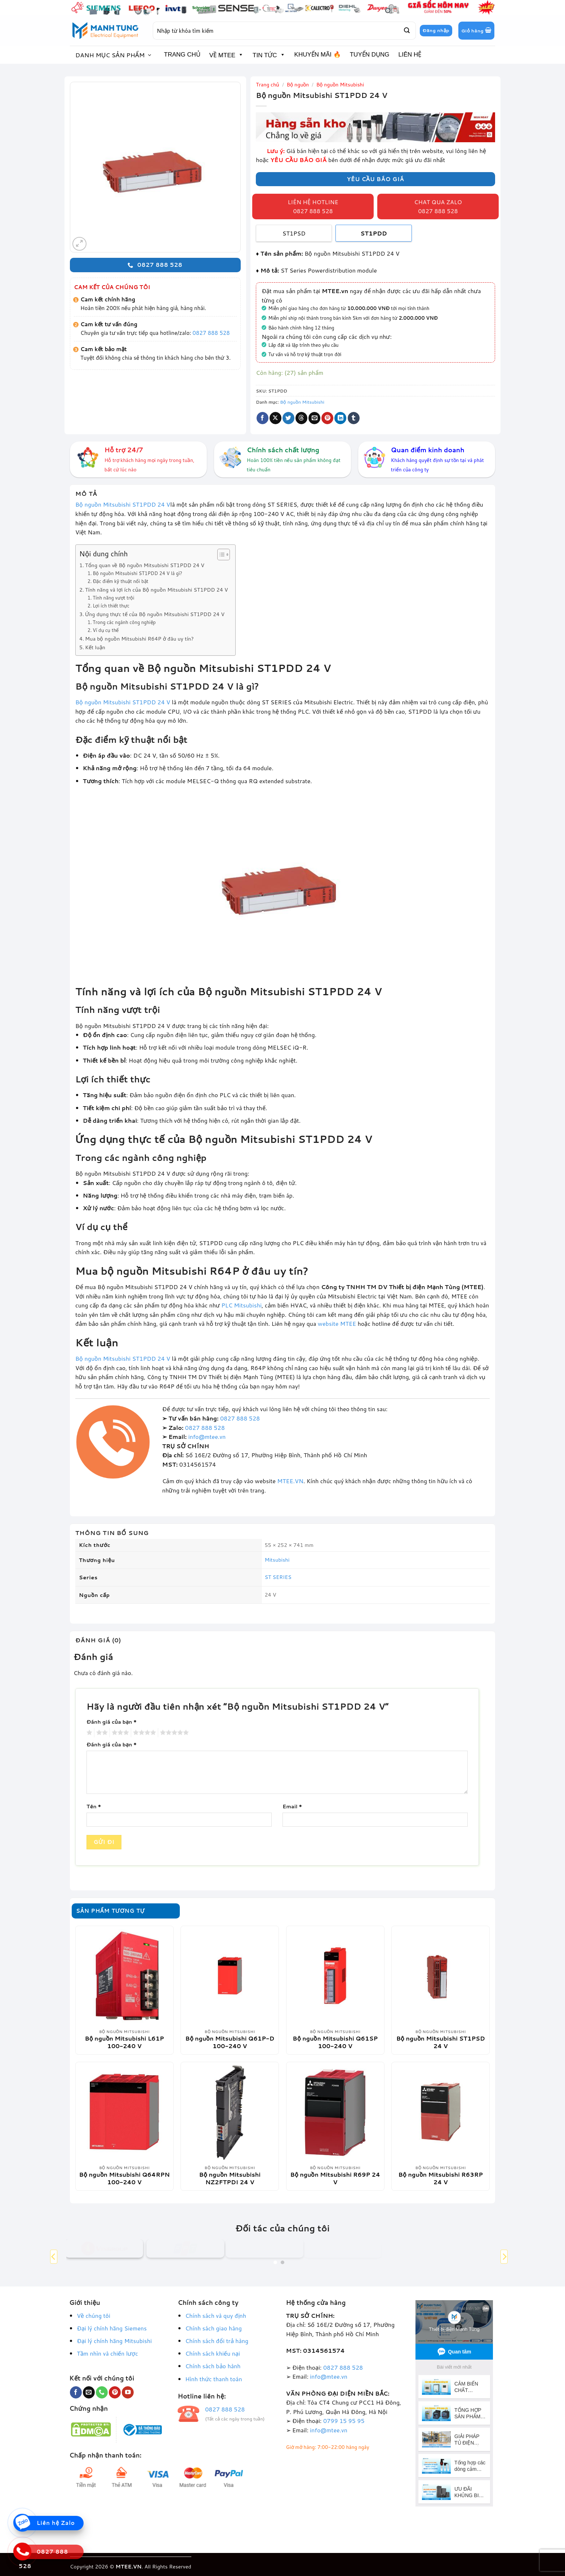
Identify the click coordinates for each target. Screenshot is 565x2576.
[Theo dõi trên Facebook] (76, 2392)
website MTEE (337, 1323)
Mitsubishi (276, 1559)
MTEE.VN (290, 1481)
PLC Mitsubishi (241, 1305)
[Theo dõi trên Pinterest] (115, 2392)
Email (292, 1806)
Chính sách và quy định (215, 2315)
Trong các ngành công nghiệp (124, 622)
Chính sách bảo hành (213, 2366)
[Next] (504, 2256)
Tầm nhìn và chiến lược (107, 2353)
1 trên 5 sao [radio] (88, 1732)
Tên (93, 1806)
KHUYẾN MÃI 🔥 (317, 54)
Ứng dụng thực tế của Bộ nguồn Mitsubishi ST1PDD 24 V (154, 614)
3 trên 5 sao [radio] (119, 1732)
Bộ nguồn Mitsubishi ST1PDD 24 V (122, 504)
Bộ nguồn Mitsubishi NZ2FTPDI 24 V (230, 2178)
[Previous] (53, 2256)
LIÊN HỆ (410, 54)
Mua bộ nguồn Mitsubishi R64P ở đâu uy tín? (139, 638)
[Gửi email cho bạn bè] (314, 418)
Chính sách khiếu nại (212, 2353)
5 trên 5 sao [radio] (173, 1732)
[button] (476, 31)
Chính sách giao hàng (213, 2328)
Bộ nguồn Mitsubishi (340, 84)
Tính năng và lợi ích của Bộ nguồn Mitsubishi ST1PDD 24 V (156, 589)
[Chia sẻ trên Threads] (301, 418)
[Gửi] (406, 30)
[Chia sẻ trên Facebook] (262, 418)
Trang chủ (267, 84)
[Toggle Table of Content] (220, 554)
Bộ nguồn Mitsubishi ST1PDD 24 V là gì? (137, 573)
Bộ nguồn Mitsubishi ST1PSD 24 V (440, 2042)
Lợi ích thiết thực (111, 605)
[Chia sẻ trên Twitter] (288, 418)
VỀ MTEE (226, 55)
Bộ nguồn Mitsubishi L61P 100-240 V (124, 2042)
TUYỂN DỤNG (370, 54)
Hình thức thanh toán (213, 2379)
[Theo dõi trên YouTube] (128, 2392)
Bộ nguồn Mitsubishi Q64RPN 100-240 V (124, 2178)
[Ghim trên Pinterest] (327, 418)
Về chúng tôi (93, 2315)
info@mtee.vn (207, 1436)
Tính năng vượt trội (113, 597)
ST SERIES (277, 1577)
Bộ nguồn (298, 84)
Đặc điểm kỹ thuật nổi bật (120, 581)
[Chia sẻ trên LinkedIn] (340, 418)
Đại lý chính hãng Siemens (112, 2328)
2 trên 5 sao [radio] (101, 1732)
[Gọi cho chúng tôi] (102, 2392)
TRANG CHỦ (182, 54)
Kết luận (95, 647)
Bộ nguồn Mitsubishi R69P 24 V (335, 2178)
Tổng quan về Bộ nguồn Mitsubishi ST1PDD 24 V (144, 565)
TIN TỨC (269, 55)
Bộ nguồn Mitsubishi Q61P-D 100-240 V (229, 2042)
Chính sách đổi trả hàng (216, 2341)
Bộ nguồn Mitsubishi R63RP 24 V (441, 2178)
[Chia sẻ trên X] (275, 418)
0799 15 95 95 (344, 2420)
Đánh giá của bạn (111, 1721)
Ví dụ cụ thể (106, 630)
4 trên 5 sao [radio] (143, 1732)
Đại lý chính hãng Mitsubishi (114, 2341)
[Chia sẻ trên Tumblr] (354, 418)
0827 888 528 (211, 333)
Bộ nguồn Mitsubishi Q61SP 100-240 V (335, 2042)
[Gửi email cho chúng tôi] (89, 2392)
